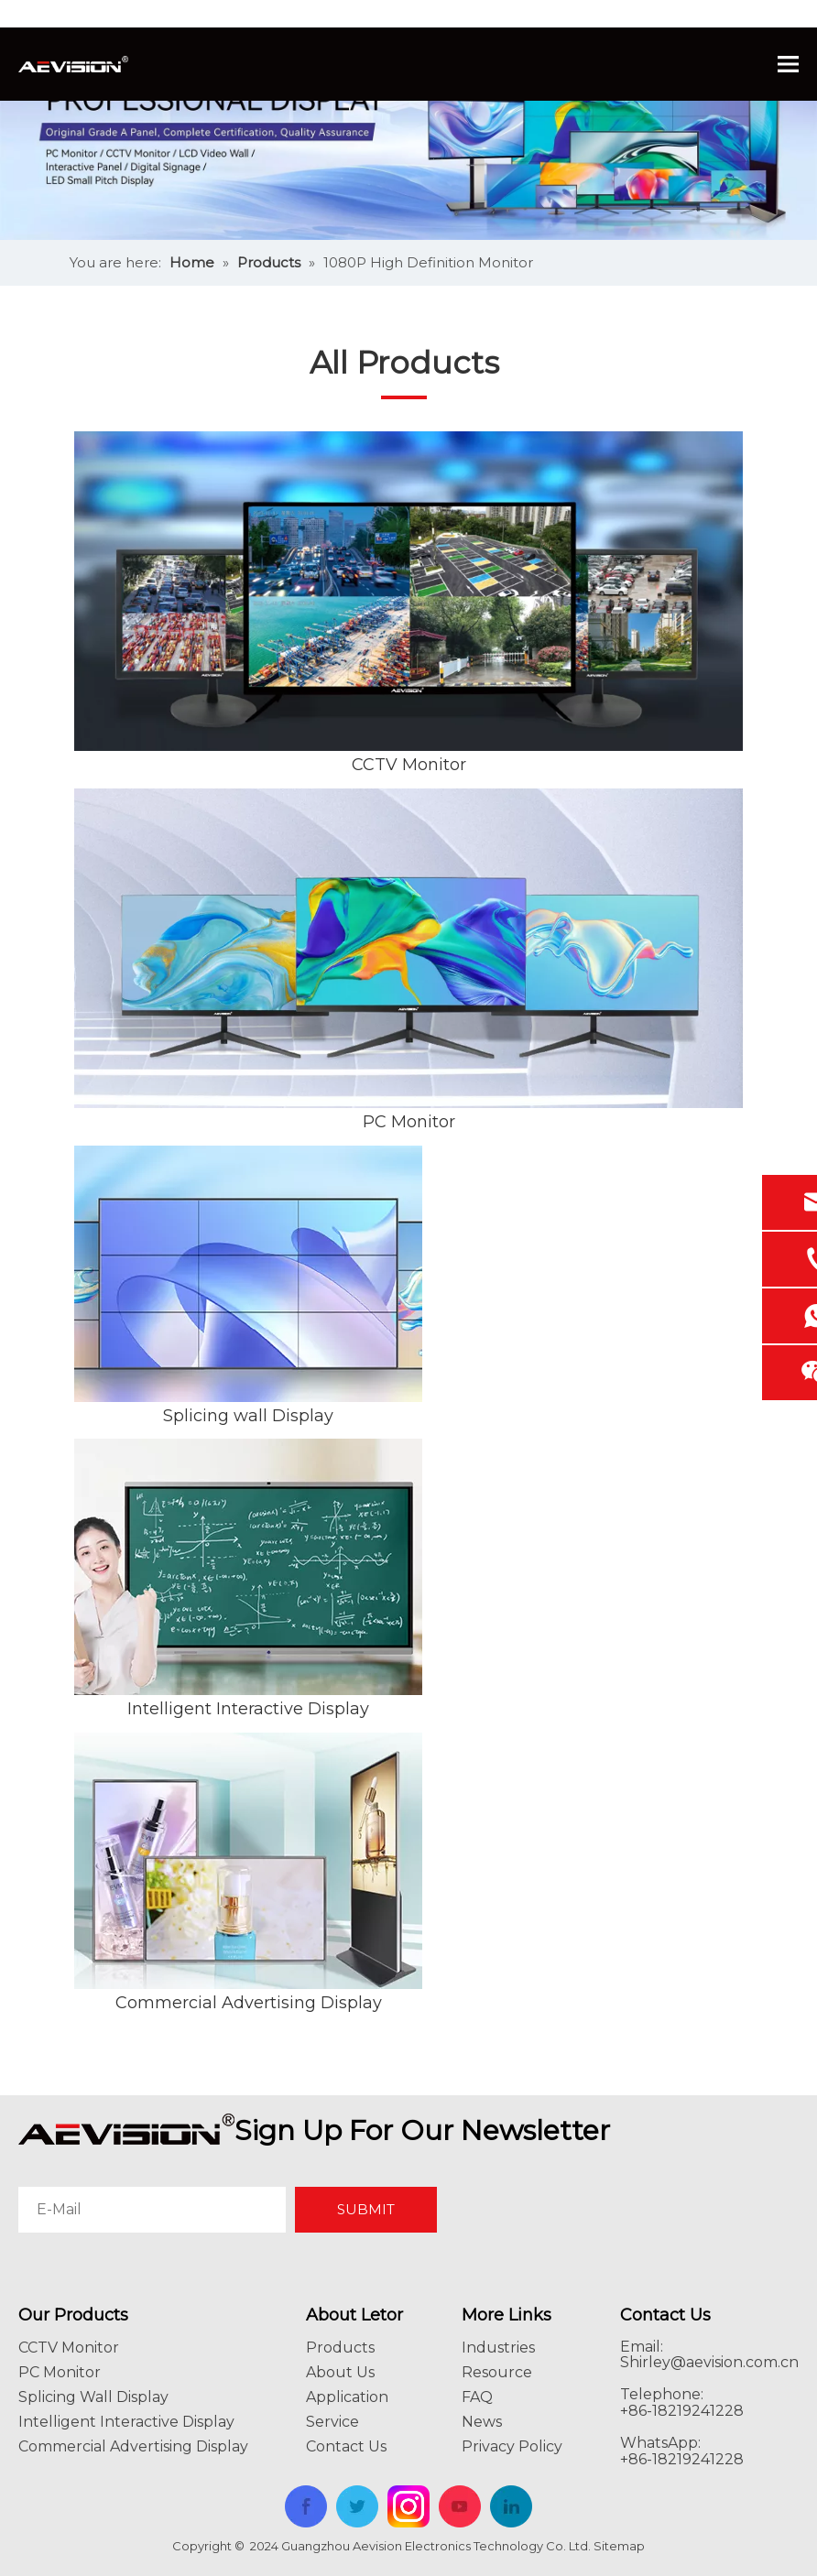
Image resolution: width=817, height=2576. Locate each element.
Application (347, 2397)
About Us (340, 2372)
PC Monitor (409, 1122)
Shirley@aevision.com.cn (709, 2362)
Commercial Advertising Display (248, 2003)
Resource (497, 2372)
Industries (498, 2347)
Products (340, 2347)
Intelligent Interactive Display (248, 1709)
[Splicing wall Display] (248, 1274)
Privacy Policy (512, 2446)
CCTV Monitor (409, 765)
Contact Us (346, 2446)
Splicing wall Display (248, 1416)
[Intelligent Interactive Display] (248, 1567)
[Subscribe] (366, 2210)
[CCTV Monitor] (408, 591)
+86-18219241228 (682, 2459)
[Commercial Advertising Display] (248, 1861)
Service (332, 2421)
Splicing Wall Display (93, 2397)
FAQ (477, 2397)
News (482, 2421)
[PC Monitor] (408, 948)
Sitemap (619, 2545)
